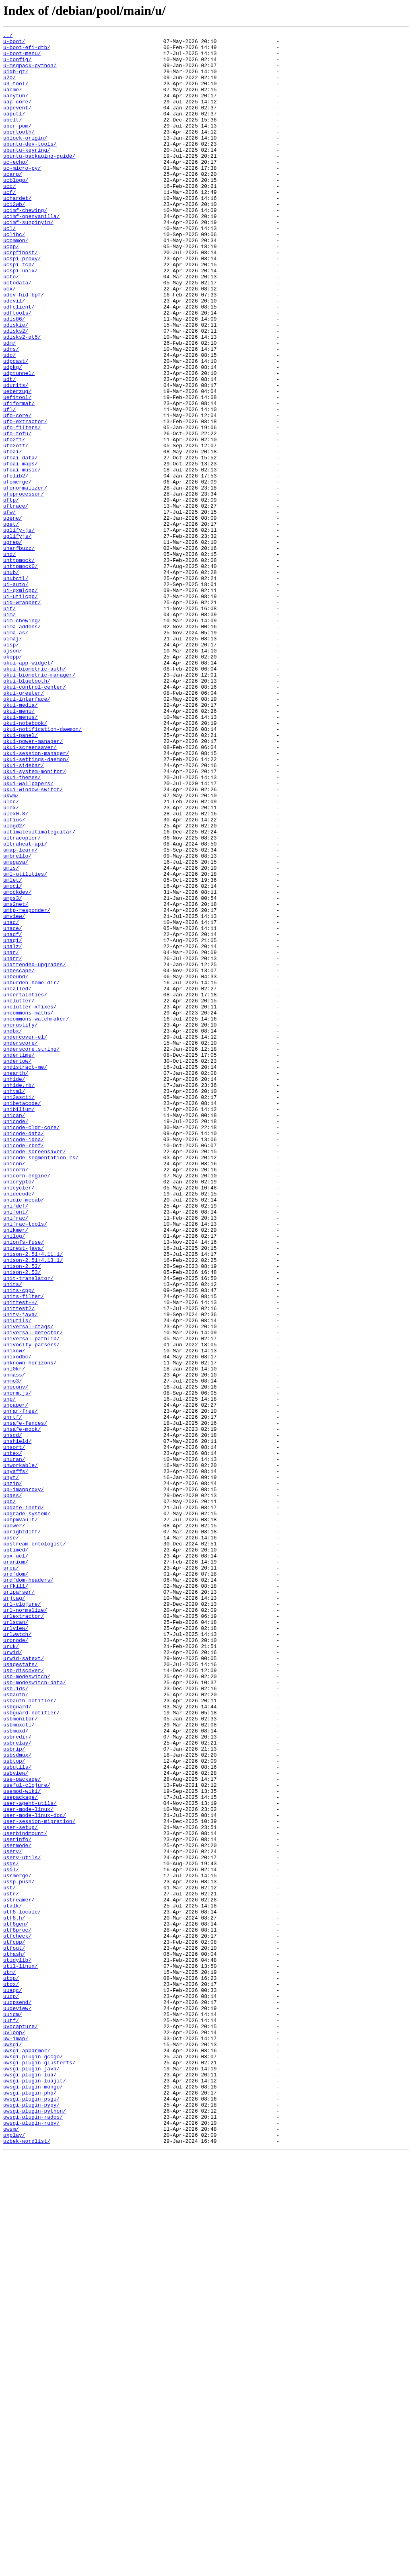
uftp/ (11, 593)
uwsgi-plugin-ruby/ (31, 2541)
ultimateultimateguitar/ (39, 992)
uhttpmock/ (19, 666)
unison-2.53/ (22, 1520)
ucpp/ (11, 289)
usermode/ (17, 2208)
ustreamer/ (19, 2273)
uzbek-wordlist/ (26, 2563)
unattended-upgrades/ (34, 1151)
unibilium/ (19, 1325)
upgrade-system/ (26, 1810)
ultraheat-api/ (25, 1006)
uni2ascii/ (19, 1310)
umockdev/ (17, 1064)
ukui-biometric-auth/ (34, 796)
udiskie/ (15, 383)
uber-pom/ (17, 144)
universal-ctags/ (28, 1585)
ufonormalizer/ (25, 579)
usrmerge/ (17, 2244)
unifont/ (15, 1448)
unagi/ (12, 1122)
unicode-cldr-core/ (31, 1346)
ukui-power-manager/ (33, 883)
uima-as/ (15, 753)
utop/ (11, 2367)
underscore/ (20, 1245)
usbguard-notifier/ (31, 2049)
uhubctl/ (15, 687)
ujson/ (12, 774)
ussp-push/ (19, 2251)
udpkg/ (12, 434)
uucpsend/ (17, 2396)
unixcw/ (14, 1614)
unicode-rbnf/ (23, 1368)
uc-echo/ (15, 188)
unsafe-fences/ (25, 1701)
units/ (12, 1535)
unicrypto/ (19, 1412)
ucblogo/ (15, 210)
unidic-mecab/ (23, 1433)
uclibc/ (14, 275)
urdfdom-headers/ (28, 1889)
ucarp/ (12, 202)
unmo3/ (12, 1650)
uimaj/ (12, 760)
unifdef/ (15, 1440)
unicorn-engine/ (26, 1404)
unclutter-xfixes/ (30, 1202)
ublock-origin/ (25, 159)
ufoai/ (12, 535)
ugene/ (12, 615)
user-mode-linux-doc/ (34, 2172)
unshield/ (17, 1723)
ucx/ (9, 340)
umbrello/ (17, 1021)
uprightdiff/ (22, 1831)
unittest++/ (20, 1556)
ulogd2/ (14, 984)
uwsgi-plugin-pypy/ (31, 2519)
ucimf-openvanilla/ (31, 253)
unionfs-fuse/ (23, 1484)
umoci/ (12, 1057)
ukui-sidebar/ (23, 912)
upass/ (12, 1788)
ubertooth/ (19, 152)
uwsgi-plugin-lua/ (30, 2483)
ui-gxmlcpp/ (20, 702)
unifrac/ (15, 1455)
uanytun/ (15, 108)
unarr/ (12, 1144)
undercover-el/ (25, 1238)
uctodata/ (17, 333)
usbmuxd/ (15, 2070)
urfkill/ (15, 1897)
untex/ (12, 1737)
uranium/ (15, 1868)
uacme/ (12, 101)
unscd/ (12, 1716)
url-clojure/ (22, 1918)
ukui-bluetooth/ (26, 811)
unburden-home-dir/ (31, 1173)
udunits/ (15, 456)
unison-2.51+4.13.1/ (33, 1506)
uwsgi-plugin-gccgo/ (33, 2461)
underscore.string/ (31, 1252)
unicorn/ (15, 1397)
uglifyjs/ (17, 637)
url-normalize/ (25, 1926)
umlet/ (12, 1049)
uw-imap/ (15, 2440)
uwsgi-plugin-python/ (34, 2527)
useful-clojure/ (26, 2136)
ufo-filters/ (22, 506)
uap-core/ (17, 115)
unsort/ (14, 1730)
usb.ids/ (15, 2020)
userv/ (12, 2215)
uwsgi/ (12, 2447)
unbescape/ (19, 1158)
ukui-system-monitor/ (34, 919)
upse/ (11, 1839)
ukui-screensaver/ (30, 890)
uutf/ (11, 2418)
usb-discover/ (23, 1998)
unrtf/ (12, 1694)
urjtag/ (14, 1911)
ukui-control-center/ (34, 818)
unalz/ (12, 1129)
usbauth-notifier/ (30, 2034)
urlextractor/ (23, 1933)
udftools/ (17, 369)
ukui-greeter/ (23, 825)
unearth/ (15, 1281)
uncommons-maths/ (28, 1209)
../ (7, 36)
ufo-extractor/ (25, 499)
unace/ (12, 1107)
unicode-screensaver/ (34, 1375)
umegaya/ (15, 1028)
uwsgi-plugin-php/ (30, 2505)
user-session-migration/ (39, 2179)
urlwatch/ (17, 1955)
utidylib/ (17, 2346)
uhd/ (9, 659)
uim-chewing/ (22, 738)
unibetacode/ (22, 1317)
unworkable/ (20, 1752)
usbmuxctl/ (19, 2063)
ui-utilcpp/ (20, 709)
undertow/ (17, 1267)
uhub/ (11, 680)
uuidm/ (12, 2411)
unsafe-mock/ (22, 1708)
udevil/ (14, 354)
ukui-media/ (20, 840)
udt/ (9, 449)
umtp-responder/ (26, 1086)
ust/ (9, 2259)
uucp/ (11, 2389)
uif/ (9, 724)
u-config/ (17, 65)
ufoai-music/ (22, 557)
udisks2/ (15, 391)
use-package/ (22, 2128)
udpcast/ (15, 427)
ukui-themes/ (22, 926)
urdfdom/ (15, 1882)
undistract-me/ (25, 1274)
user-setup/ (20, 2186)
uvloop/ (14, 2432)
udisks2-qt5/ (22, 398)
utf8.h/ (14, 2295)
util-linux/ (20, 2353)
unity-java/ (20, 1571)
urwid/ (12, 1976)
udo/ (9, 420)
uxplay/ (14, 2556)
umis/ (11, 1035)
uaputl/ (14, 130)
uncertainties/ (25, 1187)
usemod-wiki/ (22, 2143)
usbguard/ (17, 2041)
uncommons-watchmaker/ (36, 1216)
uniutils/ (17, 1578)
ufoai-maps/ (20, 550)
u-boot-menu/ (22, 58)
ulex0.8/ (15, 970)
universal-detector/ (33, 1593)
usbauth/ (15, 2027)
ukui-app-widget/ (28, 789)
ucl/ (9, 268)
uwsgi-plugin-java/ (31, 2476)
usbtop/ (14, 2107)
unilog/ (14, 1477)
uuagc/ (12, 2382)
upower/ (14, 1824)
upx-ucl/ (15, 1860)
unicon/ (14, 1390)
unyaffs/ (15, 1759)
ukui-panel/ (20, 876)
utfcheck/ (17, 2317)
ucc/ (9, 217)
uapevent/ (17, 123)
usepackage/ (20, 2150)
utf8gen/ (15, 2302)
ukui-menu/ (19, 847)
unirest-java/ (23, 1491)
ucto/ (11, 325)
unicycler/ (19, 1419)
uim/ (9, 731)
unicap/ (14, 1332)
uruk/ (11, 1969)
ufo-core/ (17, 492)
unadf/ (12, 1115)
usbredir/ (17, 2078)
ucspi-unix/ (20, 318)
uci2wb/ (14, 239)
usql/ (11, 2237)
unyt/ (11, 1766)
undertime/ (19, 1259)
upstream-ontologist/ (34, 1846)
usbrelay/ (17, 2085)
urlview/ (15, 1947)
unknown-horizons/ (30, 1629)
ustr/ (11, 2266)
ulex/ (11, 963)
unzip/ (12, 1774)
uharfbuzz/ (19, 651)
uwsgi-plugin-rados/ (33, 2534)
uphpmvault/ (20, 1817)
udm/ (9, 405)
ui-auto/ (15, 695)
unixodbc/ (17, 1621)
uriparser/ (19, 1904)
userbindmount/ (25, 2193)
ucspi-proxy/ (22, 304)
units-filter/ (23, 1549)
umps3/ (12, 1071)
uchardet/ (17, 231)
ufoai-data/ (20, 543)
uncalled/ (17, 1180)
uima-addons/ (22, 745)
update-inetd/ (23, 1802)
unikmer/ (15, 1469)
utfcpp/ (14, 2324)
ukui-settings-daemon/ (36, 905)
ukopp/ (12, 782)
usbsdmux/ (17, 2099)
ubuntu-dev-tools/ (30, 166)
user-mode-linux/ (28, 2165)
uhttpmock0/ (20, 673)
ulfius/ (14, 977)
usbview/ (15, 2121)
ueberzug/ (17, 463)
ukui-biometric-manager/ (39, 803)
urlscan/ (15, 1940)
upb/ (9, 1795)
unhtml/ (14, 1303)
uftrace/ (15, 601)
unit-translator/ (28, 1527)
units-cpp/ (19, 1542)
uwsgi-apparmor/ (26, 2454)
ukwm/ (11, 948)
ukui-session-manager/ (36, 897)
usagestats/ (20, 1991)
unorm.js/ (17, 1665)
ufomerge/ (17, 572)
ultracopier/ (22, 999)
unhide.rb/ (19, 1296)
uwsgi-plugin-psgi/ (31, 2512)
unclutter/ (19, 1194)
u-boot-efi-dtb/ (26, 50)
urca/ (11, 1875)
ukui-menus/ (20, 854)
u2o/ (9, 87)
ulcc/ (11, 955)
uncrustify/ (20, 1223)
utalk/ (12, 2280)
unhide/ (14, 1288)
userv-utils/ (22, 2222)
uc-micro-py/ (22, 195)
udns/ (11, 412)
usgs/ (11, 2230)
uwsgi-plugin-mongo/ (33, 2498)
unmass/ (14, 1643)
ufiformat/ (19, 477)
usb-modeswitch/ (26, 2005)
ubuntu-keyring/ (26, 173)
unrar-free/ (20, 1687)
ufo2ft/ (14, 521)
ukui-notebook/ (25, 861)
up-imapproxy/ (23, 1781)
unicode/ (15, 1339)
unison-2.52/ (22, 1513)
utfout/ (14, 2331)
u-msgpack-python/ (30, 72)
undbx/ (12, 1231)
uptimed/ (15, 1853)
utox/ (11, 2374)
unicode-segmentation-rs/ (40, 1383)
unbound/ (15, 1165)
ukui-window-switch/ (33, 941)
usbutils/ (17, 2114)
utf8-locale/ (22, 2288)
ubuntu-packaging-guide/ (39, 181)
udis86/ (14, 376)
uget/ (11, 622)
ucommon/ (15, 282)
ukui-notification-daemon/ (42, 868)
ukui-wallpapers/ (28, 934)
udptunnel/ (19, 441)
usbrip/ (14, 2092)
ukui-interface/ (26, 832)
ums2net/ (15, 1078)
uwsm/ (11, 2548)
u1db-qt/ (15, 79)
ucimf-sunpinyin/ (28, 260)
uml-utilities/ (25, 1042)
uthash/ (14, 2338)
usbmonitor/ (20, 2056)
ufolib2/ (15, 564)
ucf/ (9, 224)
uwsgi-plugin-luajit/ (34, 2490)
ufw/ (9, 608)
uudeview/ (17, 2403)
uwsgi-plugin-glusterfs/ (39, 2469)
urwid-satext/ (23, 1984)
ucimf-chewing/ (25, 246)
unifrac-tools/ (25, 1462)
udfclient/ (19, 362)
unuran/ (14, 1745)
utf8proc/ (17, 2309)
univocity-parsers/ (31, 1607)
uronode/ (15, 1962)
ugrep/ (12, 644)
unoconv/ (15, 1658)
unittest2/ (19, 1564)
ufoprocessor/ (23, 586)
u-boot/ (14, 43)
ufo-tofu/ (17, 514)
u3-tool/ (15, 94)
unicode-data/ (23, 1354)
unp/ (9, 1672)
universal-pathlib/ (31, 1600)
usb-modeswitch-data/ (34, 2012)
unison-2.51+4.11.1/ (33, 1498)
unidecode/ (19, 1426)
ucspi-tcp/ (19, 311)
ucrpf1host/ (20, 296)
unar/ (11, 1136)
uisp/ (11, 767)
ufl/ (9, 485)
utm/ (9, 2360)
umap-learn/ (20, 1013)
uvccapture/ (20, 2425)
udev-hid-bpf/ (23, 347)
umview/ (14, 1093)
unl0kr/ (14, 1636)
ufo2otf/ (15, 528)
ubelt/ (12, 137)
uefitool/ (17, 470)
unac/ (11, 1100)
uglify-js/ (19, 630)
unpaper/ (15, 1679)
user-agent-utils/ (30, 2157)
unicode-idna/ (23, 1361)
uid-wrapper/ (22, 716)
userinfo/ (17, 2201)
